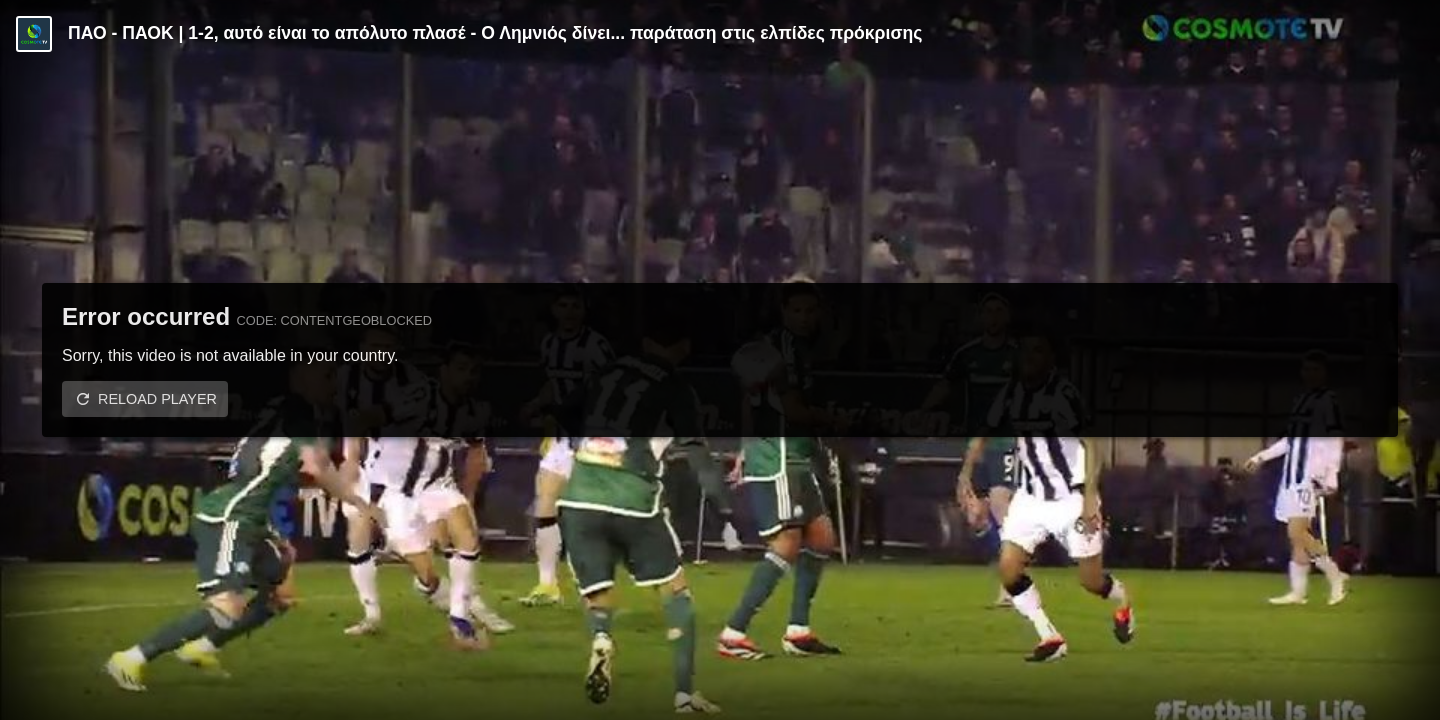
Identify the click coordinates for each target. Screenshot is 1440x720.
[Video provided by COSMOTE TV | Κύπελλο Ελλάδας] (34, 34)
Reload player (157, 399)
